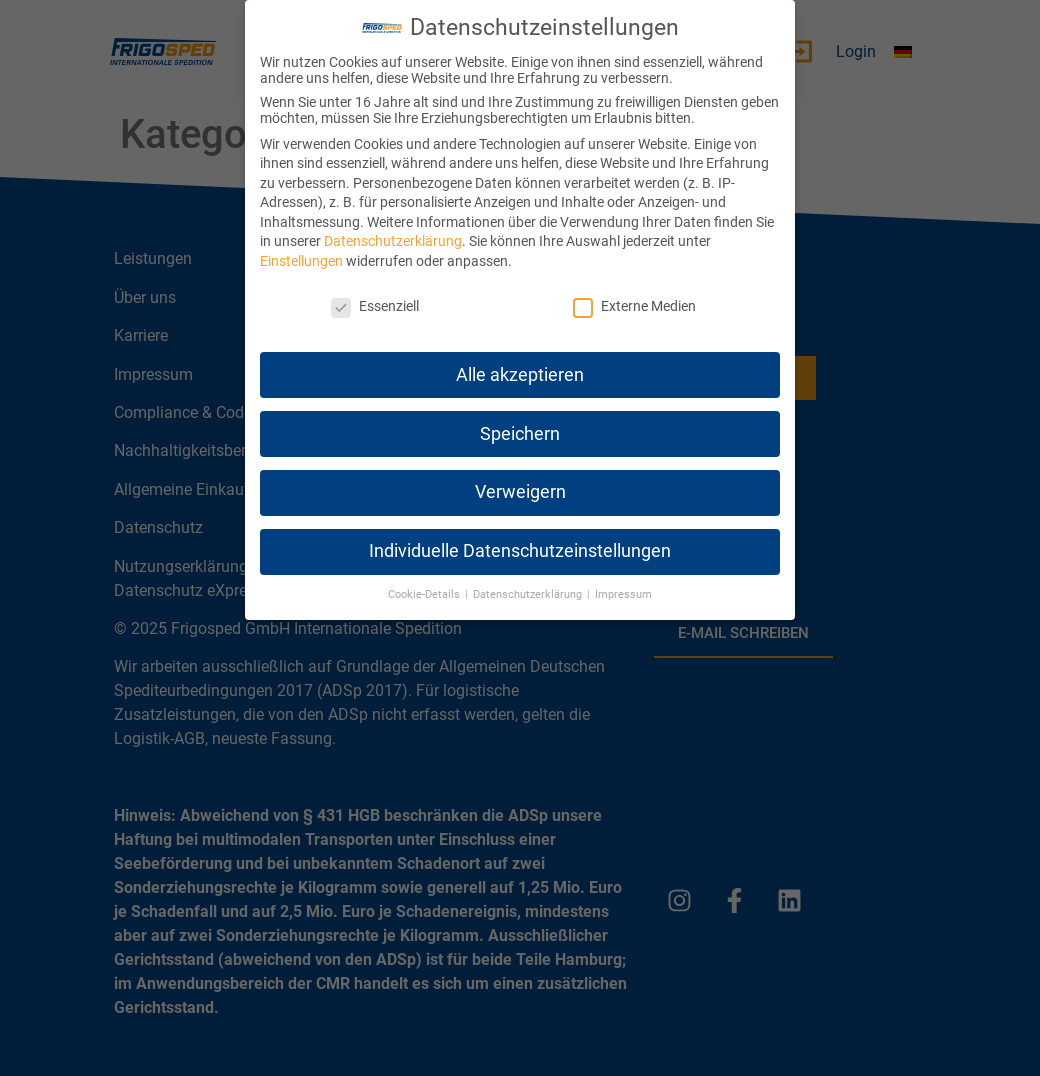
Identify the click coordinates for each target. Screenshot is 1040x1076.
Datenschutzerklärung (393, 241)
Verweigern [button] (520, 492)
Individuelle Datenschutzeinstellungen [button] (520, 551)
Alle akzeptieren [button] (520, 375)
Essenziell (375, 306)
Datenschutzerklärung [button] (529, 594)
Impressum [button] (623, 594)
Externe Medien (634, 306)
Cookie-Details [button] (425, 594)
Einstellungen (301, 261)
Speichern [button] (520, 434)
